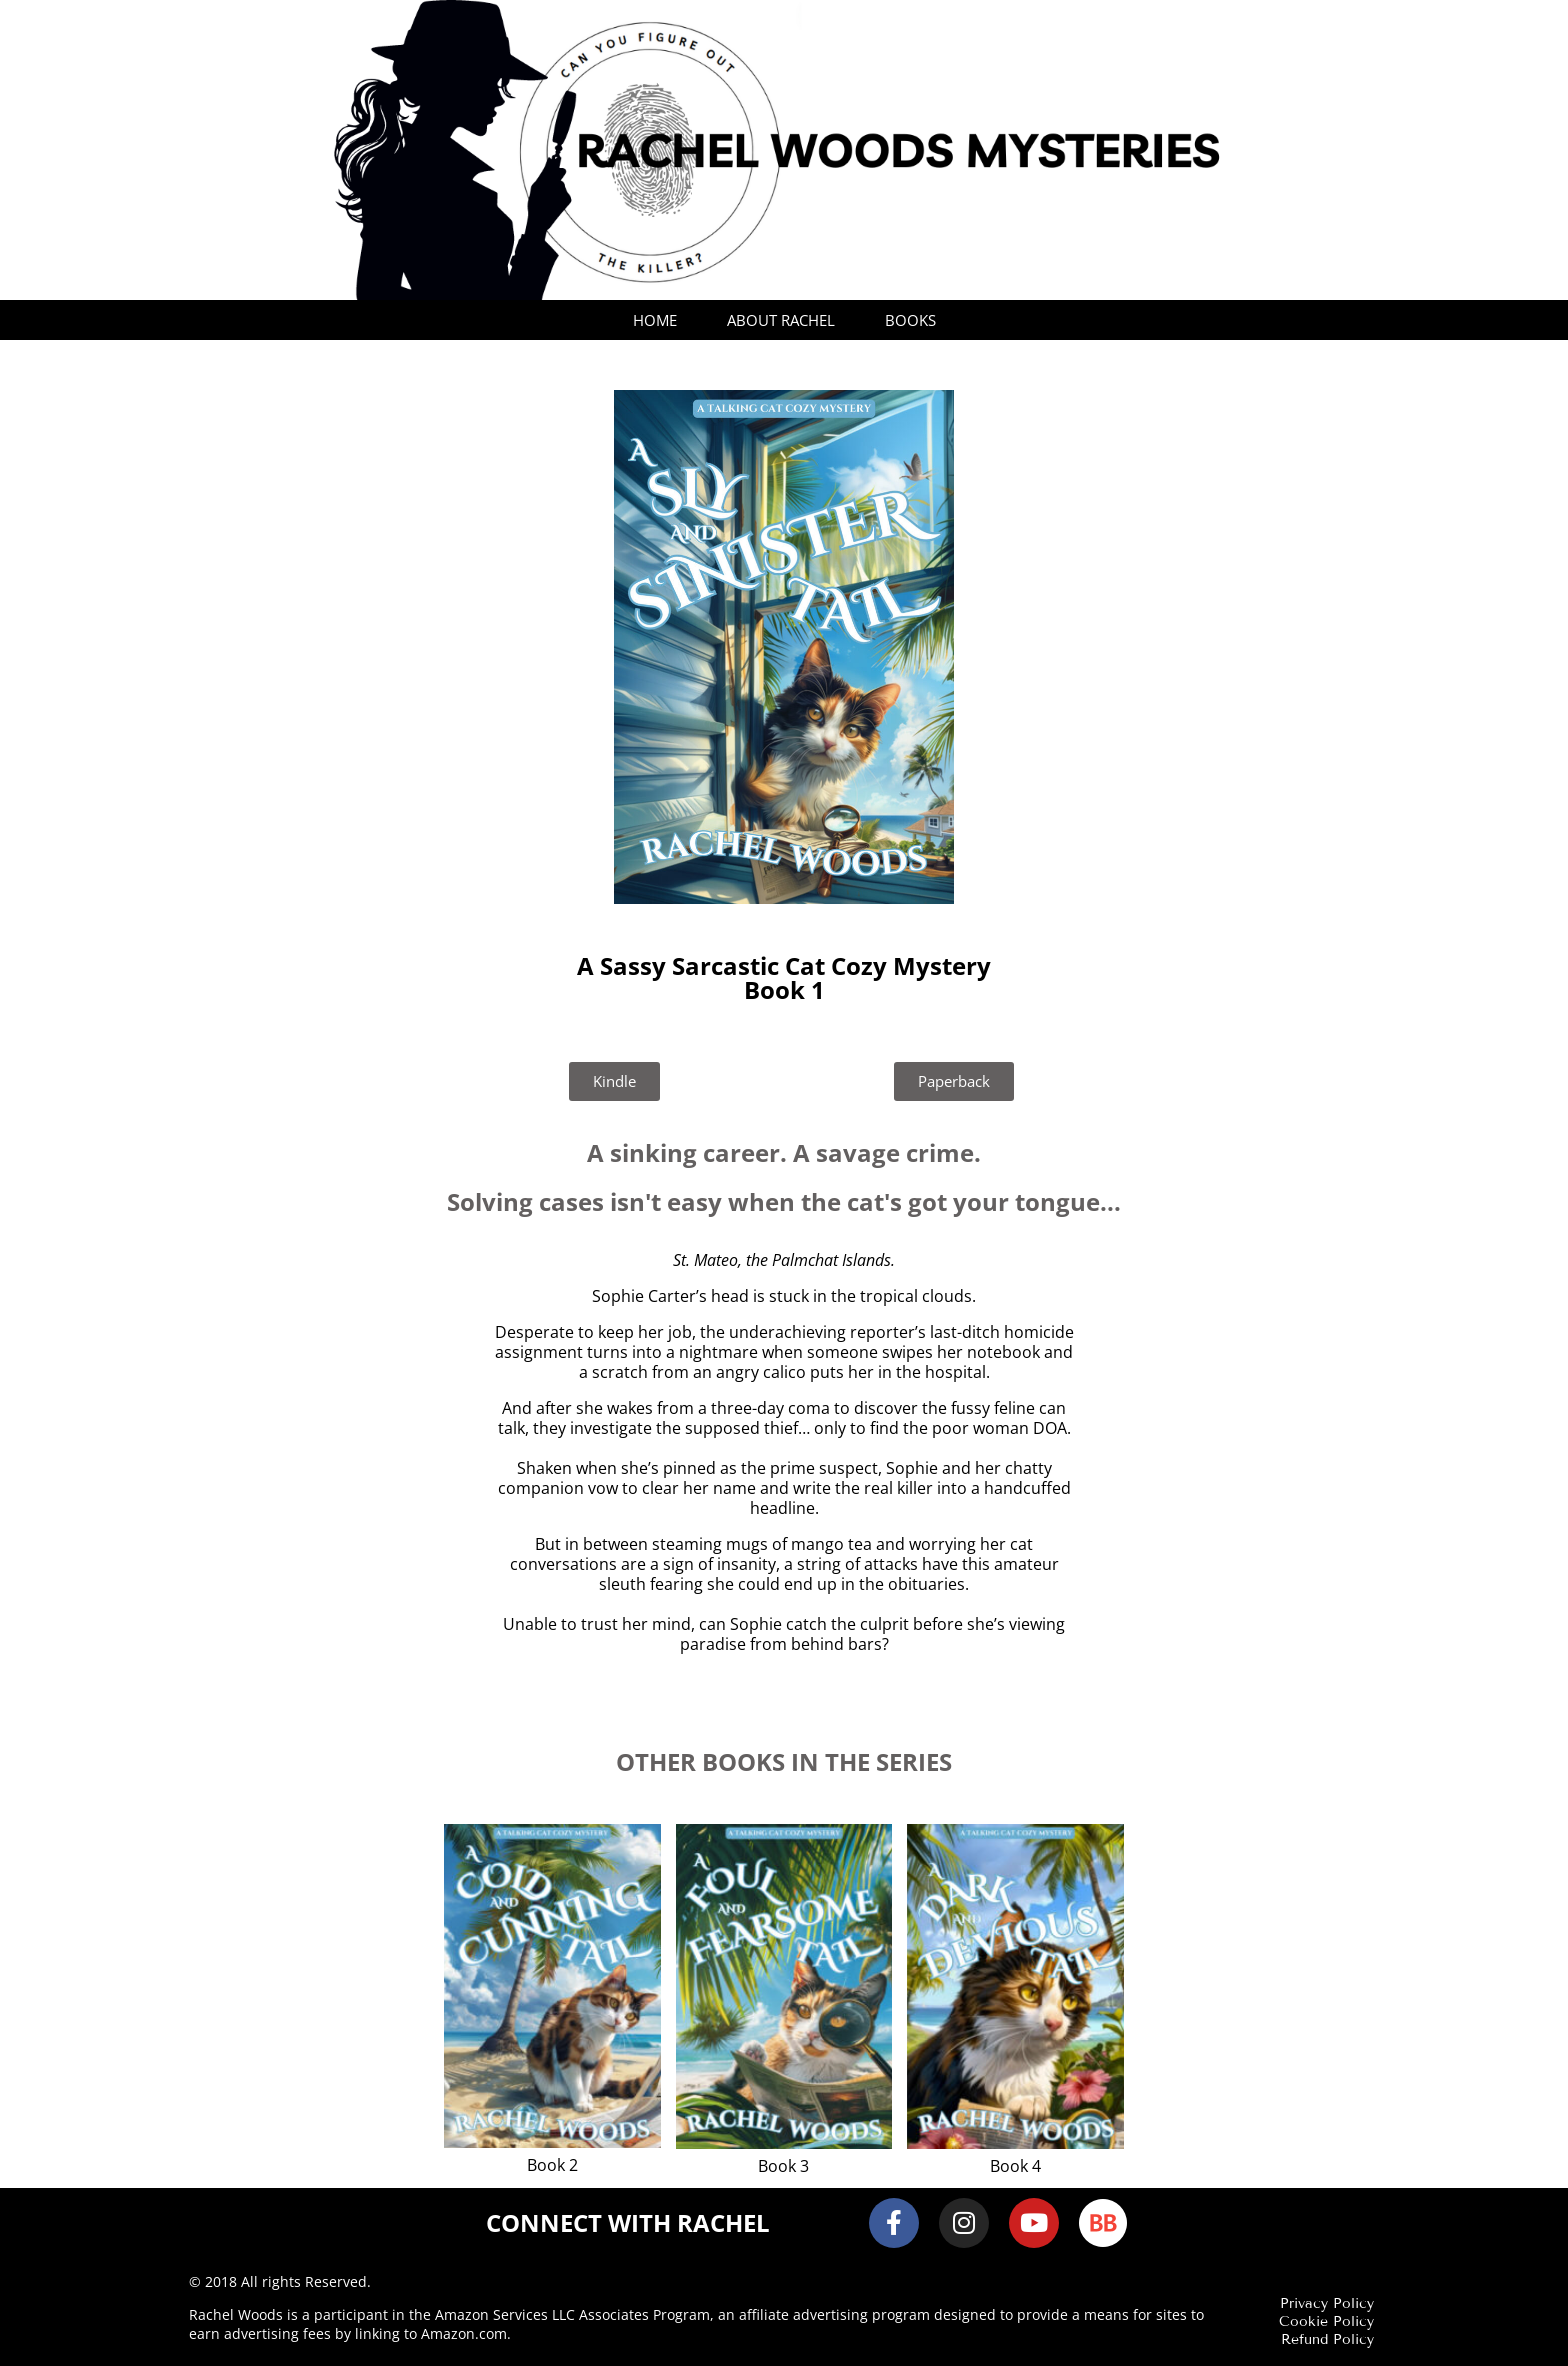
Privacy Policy (1327, 2303)
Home (655, 320)
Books (910, 320)
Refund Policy (1327, 2339)
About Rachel (781, 320)
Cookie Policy (1326, 2321)
